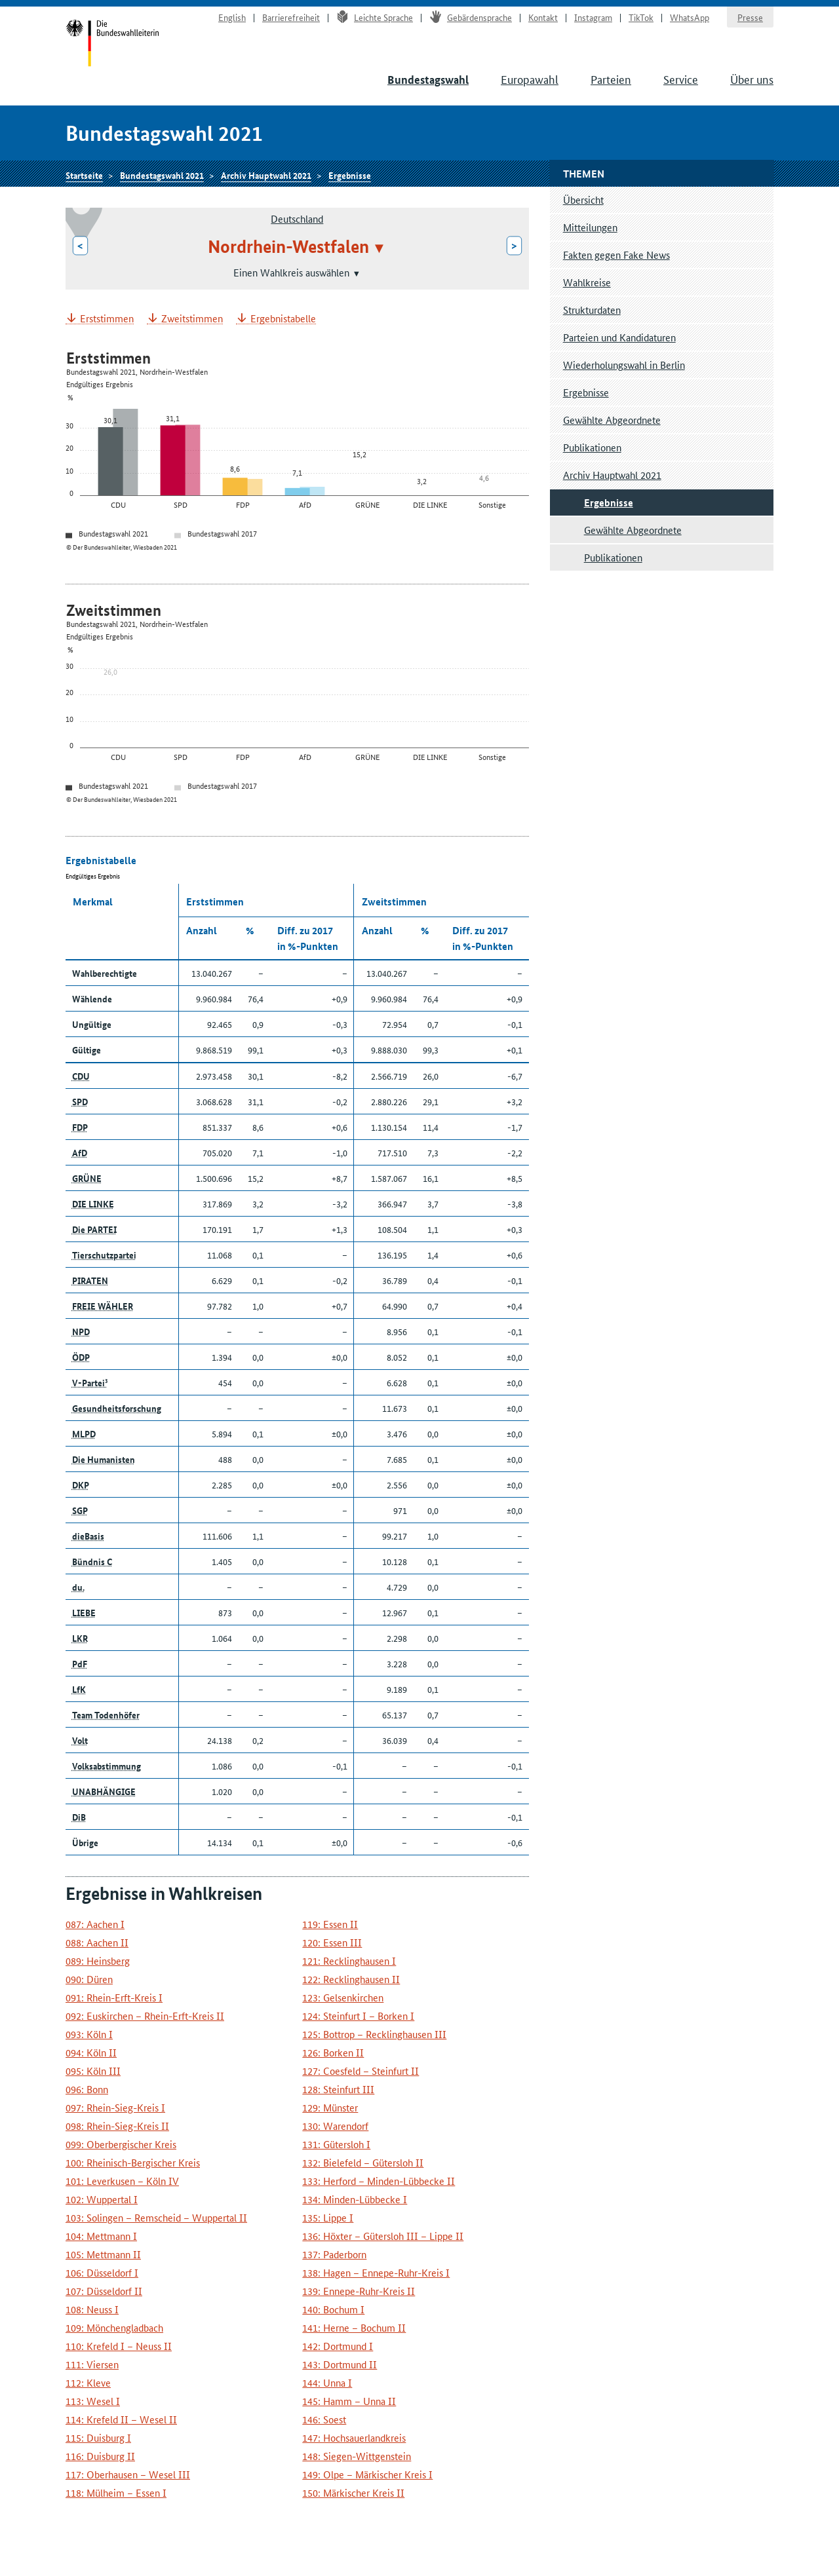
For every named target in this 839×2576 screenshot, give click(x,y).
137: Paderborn (334, 2254)
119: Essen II (330, 1924)
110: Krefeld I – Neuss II (119, 2346)
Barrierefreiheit (291, 17)
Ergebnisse (349, 174)
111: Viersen (92, 2364)
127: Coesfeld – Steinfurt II (360, 2070)
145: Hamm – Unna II (349, 2401)
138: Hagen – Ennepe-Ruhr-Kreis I (376, 2272)
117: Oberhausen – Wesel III (128, 2474)
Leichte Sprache (374, 17)
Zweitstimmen (192, 319)
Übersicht (583, 199)
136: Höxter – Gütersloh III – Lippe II (382, 2236)
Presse (750, 17)
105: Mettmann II (103, 2254)
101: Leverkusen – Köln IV (122, 2181)
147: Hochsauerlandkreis (354, 2437)
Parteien (611, 78)
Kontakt (543, 17)
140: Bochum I (333, 2309)
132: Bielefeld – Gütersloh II (362, 2162)
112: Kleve (88, 2382)
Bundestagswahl (428, 79)
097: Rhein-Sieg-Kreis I (115, 2107)
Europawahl (529, 78)
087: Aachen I (95, 1924)
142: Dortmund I (337, 2346)
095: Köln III (93, 2070)
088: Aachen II (97, 1942)
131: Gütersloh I (336, 2144)
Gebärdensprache (470, 17)
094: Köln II (91, 2052)
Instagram (593, 17)
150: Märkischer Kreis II (353, 2492)
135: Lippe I (327, 2217)
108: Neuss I (92, 2309)
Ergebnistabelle (283, 319)
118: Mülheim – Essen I (116, 2492)
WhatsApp (689, 17)
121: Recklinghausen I (349, 1960)
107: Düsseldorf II (104, 2291)
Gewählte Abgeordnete (612, 419)
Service (680, 78)
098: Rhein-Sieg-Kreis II (117, 2125)
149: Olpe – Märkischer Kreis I (367, 2474)
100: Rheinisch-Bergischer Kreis (133, 2162)
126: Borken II (333, 2052)
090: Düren (89, 1979)
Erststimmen (107, 319)
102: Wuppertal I (102, 2199)
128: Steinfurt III (338, 2089)
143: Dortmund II (339, 2364)
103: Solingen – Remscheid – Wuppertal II (156, 2217)
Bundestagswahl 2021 (162, 174)
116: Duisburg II (100, 2456)
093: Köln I (89, 2034)
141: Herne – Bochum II (354, 2327)
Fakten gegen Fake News (616, 254)
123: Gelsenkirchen (342, 1997)
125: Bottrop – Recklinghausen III (374, 2034)
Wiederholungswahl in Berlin (624, 364)
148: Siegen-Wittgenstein (356, 2456)
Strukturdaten (592, 309)
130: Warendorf (335, 2125)
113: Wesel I (93, 2401)
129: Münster (330, 2107)
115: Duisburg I (98, 2437)
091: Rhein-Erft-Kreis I (114, 1997)
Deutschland (297, 218)
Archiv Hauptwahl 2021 (266, 174)
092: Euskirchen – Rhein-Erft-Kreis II (145, 2015)
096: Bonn (87, 2089)
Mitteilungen (590, 227)
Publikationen (592, 447)
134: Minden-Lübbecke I (354, 2199)
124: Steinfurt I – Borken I (358, 2015)
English (232, 17)
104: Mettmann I (101, 2236)
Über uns (751, 78)
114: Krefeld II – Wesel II (121, 2419)
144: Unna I (327, 2382)
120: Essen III (332, 1942)
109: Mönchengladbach (114, 2327)
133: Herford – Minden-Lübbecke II (378, 2181)
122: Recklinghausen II (351, 1979)
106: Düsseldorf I (102, 2272)
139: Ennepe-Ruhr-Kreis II (358, 2291)
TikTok (641, 17)
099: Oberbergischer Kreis (121, 2144)
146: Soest (324, 2419)
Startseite (112, 44)
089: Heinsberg (98, 1960)
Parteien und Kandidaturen (619, 337)
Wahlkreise (587, 282)
